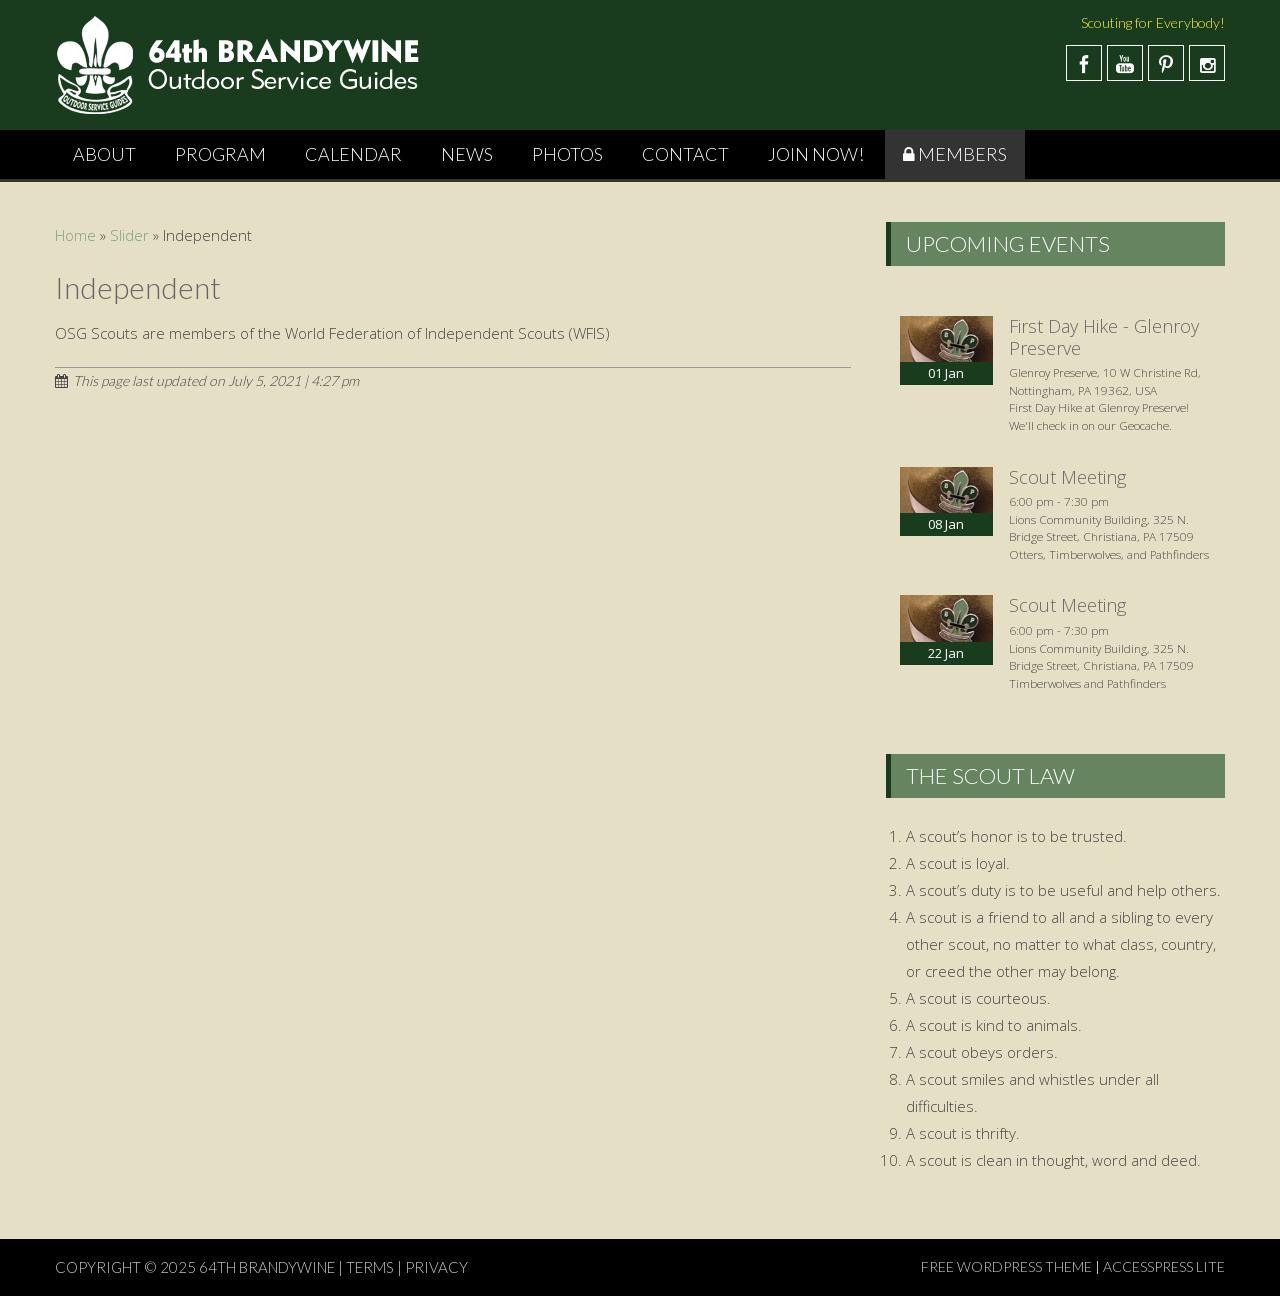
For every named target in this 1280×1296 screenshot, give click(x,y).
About (104, 154)
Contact (685, 154)
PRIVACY (436, 1267)
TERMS (370, 1267)
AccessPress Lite (1164, 1266)
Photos (567, 154)
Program (220, 154)
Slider (129, 235)
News (467, 154)
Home (75, 235)
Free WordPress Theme (1006, 1266)
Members (962, 154)
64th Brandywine (268, 1267)
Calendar (353, 154)
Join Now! (816, 154)
